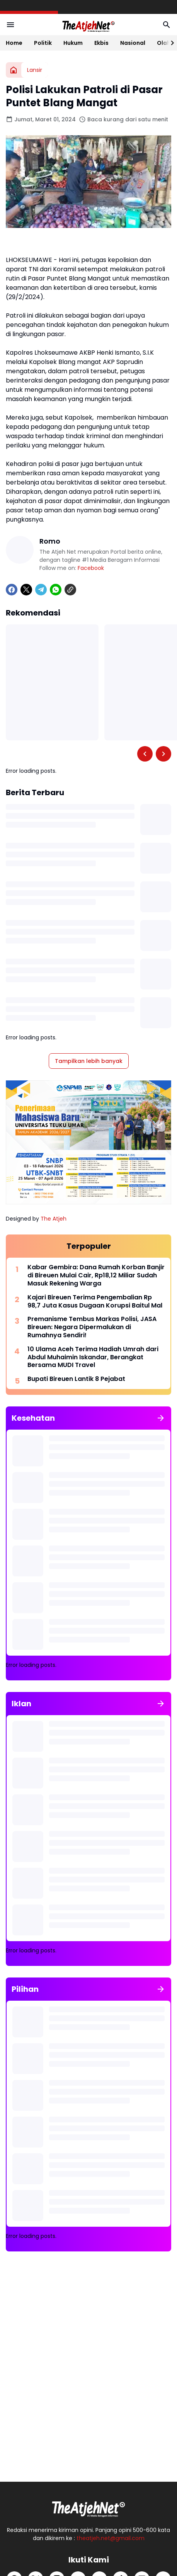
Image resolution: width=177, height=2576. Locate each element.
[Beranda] (13, 70)
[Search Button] (166, 24)
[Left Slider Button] (145, 754)
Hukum (73, 43)
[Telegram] (41, 589)
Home (14, 43)
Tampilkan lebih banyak (89, 1061)
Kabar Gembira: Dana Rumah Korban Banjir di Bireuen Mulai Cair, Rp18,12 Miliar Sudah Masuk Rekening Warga (96, 1275)
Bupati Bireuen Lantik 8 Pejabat (76, 1379)
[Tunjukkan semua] (160, 1418)
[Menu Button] (10, 24)
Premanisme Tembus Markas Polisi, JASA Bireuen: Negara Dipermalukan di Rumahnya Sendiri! (92, 1327)
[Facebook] (11, 589)
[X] (26, 589)
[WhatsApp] (55, 589)
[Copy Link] (70, 589)
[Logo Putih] (88, 2506)
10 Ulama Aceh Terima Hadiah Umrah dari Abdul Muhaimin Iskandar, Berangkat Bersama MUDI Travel (92, 1357)
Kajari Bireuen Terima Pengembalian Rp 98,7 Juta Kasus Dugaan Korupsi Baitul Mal (94, 1302)
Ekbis (101, 43)
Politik (43, 43)
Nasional (132, 43)
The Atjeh (53, 1219)
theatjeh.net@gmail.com (111, 2538)
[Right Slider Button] (169, 43)
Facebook (91, 568)
